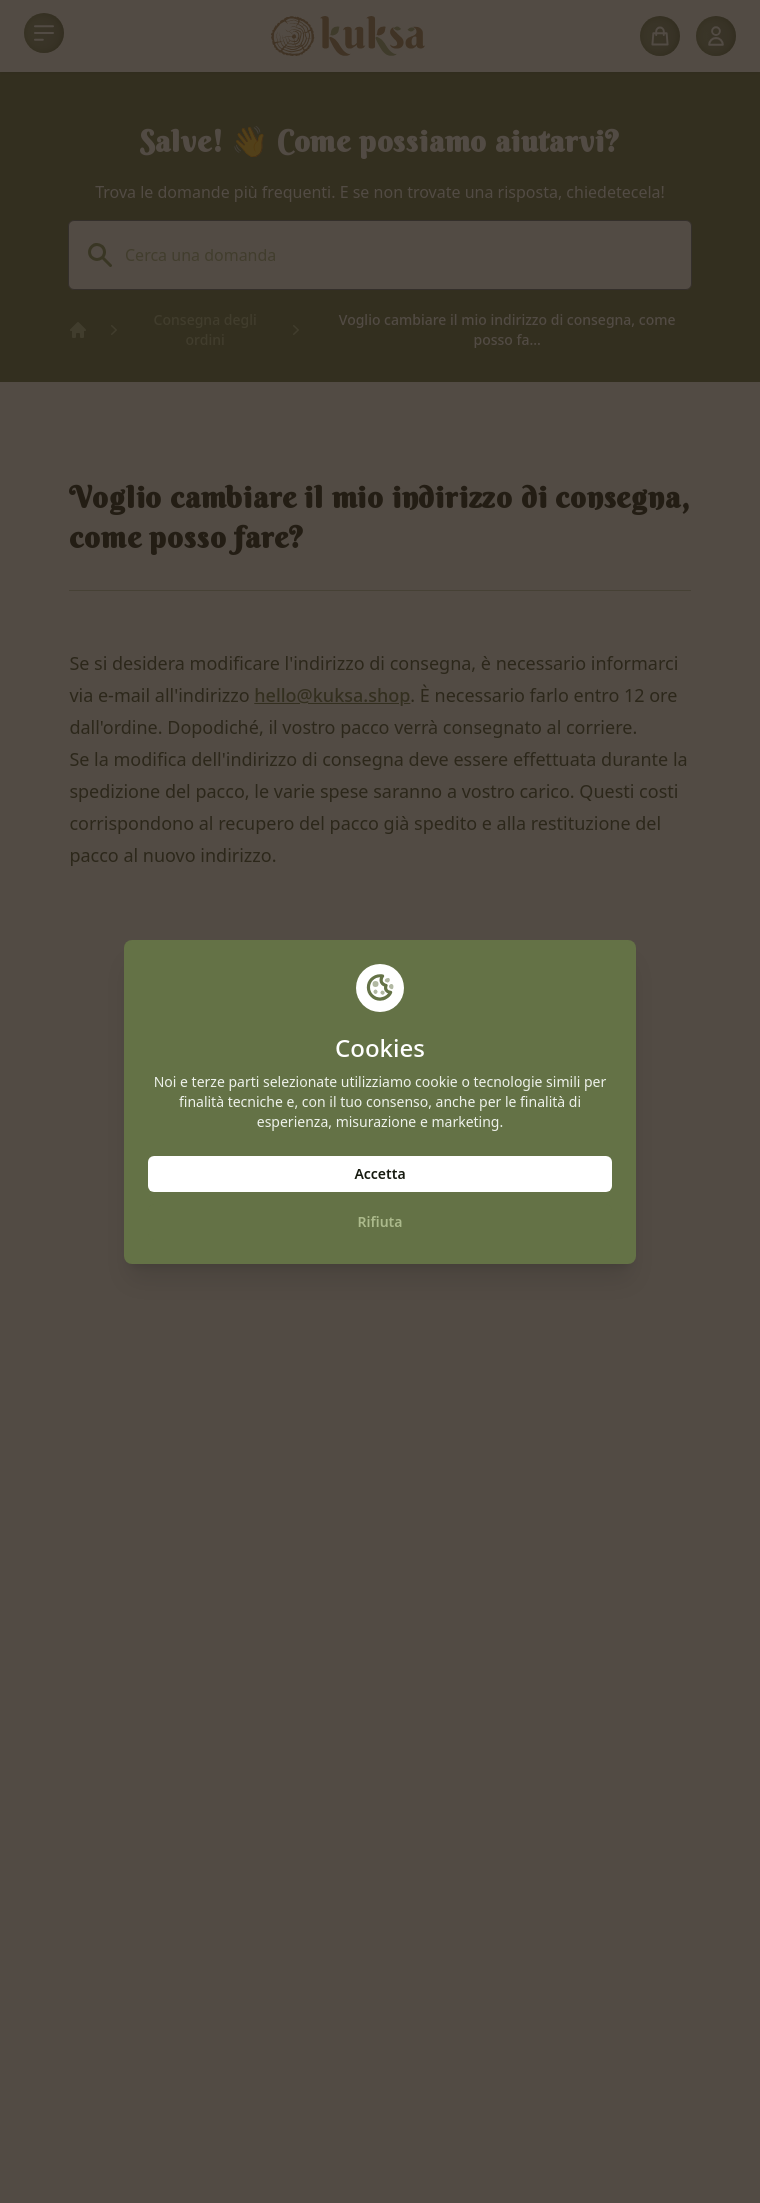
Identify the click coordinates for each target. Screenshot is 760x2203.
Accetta (379, 1173)
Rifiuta (380, 1221)
